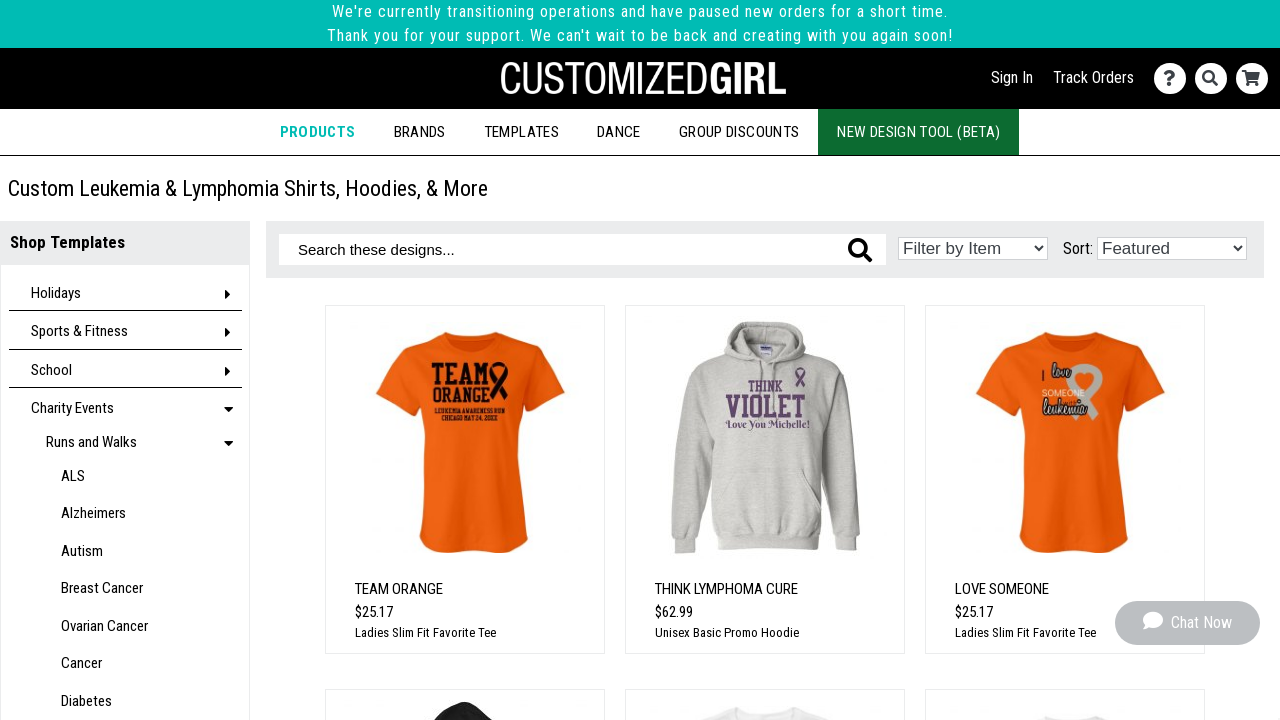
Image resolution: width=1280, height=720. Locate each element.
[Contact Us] (1174, 78)
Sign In (1012, 77)
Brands (420, 132)
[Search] (1215, 78)
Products (318, 132)
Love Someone (1002, 589)
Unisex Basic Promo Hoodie (727, 632)
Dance (619, 132)
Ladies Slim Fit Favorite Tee (425, 632)
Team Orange (399, 589)
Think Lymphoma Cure (726, 589)
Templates (521, 132)
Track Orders (1093, 77)
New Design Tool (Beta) (918, 132)
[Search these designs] (582, 249)
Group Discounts (739, 132)
